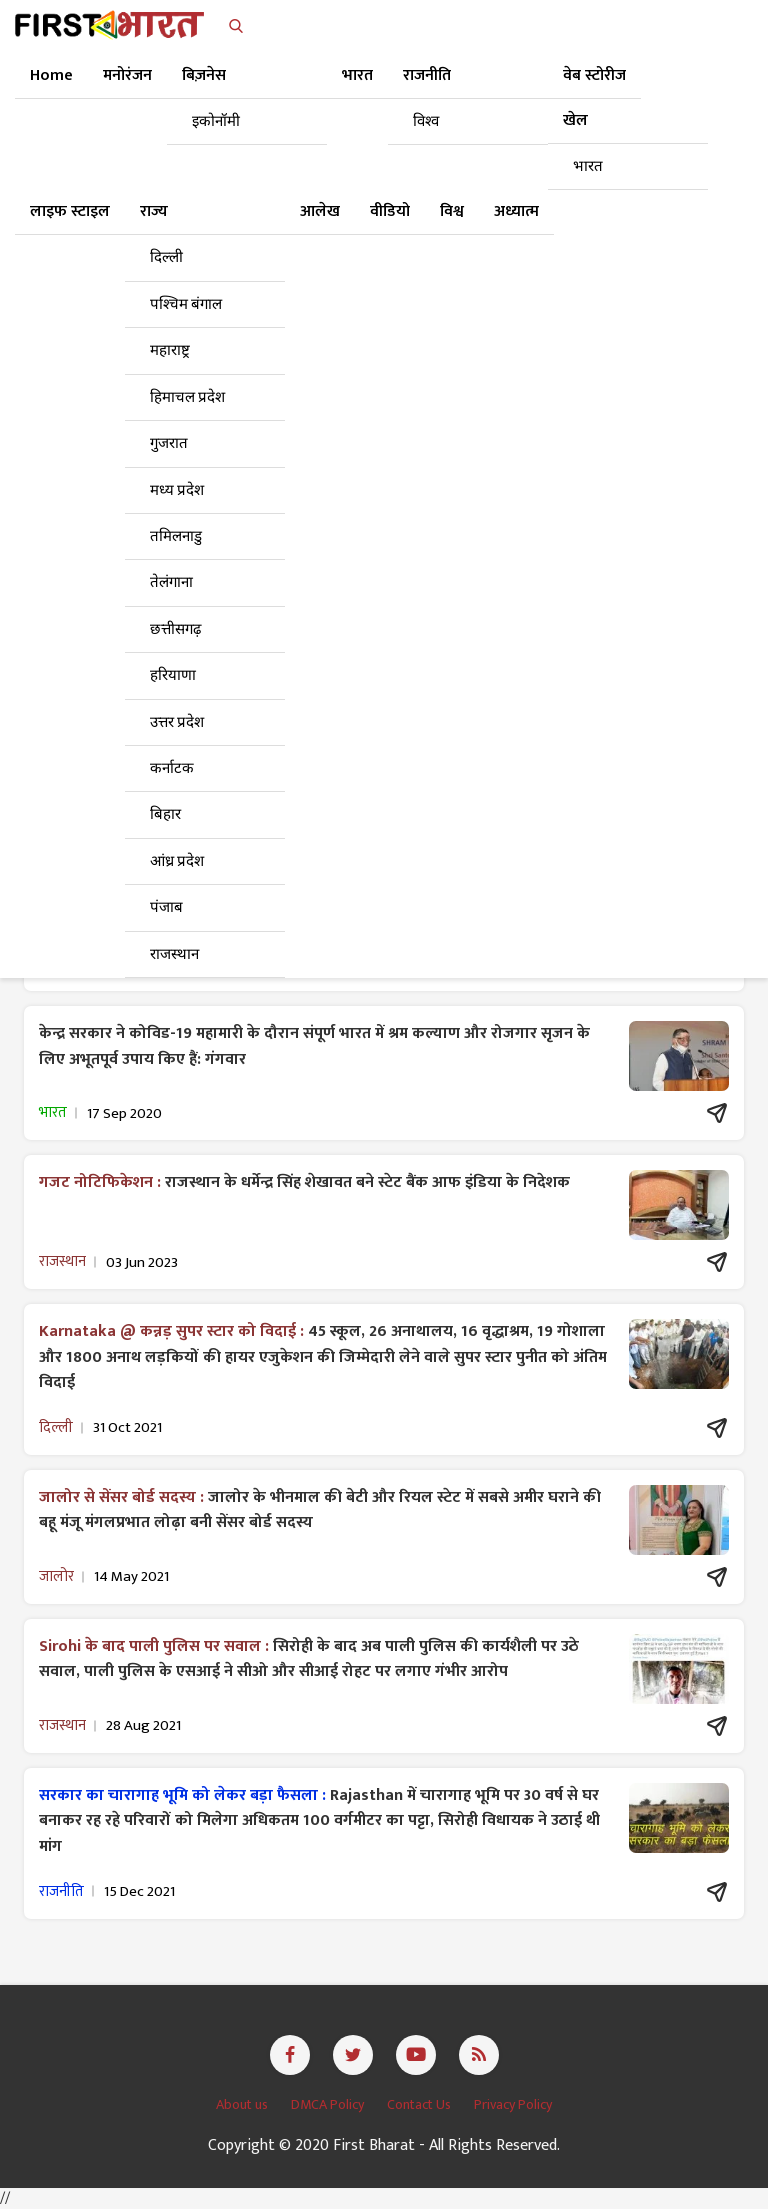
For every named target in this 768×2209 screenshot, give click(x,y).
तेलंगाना (171, 582)
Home (51, 75)
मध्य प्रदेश (177, 490)
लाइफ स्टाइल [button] (70, 211)
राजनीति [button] (427, 75)
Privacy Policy (513, 2104)
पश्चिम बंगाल (186, 304)
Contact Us (420, 2104)
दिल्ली (166, 257)
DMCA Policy (329, 2104)
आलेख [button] (320, 211)
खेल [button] (575, 120)
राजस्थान (174, 954)
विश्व (426, 121)
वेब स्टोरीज (594, 75)
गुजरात (169, 443)
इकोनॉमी (216, 121)
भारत (588, 166)
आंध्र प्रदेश (177, 861)
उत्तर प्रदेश (177, 722)
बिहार (165, 814)
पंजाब (166, 907)
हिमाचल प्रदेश (187, 397)
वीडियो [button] (390, 211)
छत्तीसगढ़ (175, 629)
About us (243, 2104)
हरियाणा (173, 675)
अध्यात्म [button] (516, 211)
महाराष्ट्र (170, 350)
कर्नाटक (172, 768)
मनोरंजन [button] (127, 75)
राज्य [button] (154, 211)
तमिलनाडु (176, 536)
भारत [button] (357, 75)
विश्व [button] (452, 211)
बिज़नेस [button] (204, 75)
